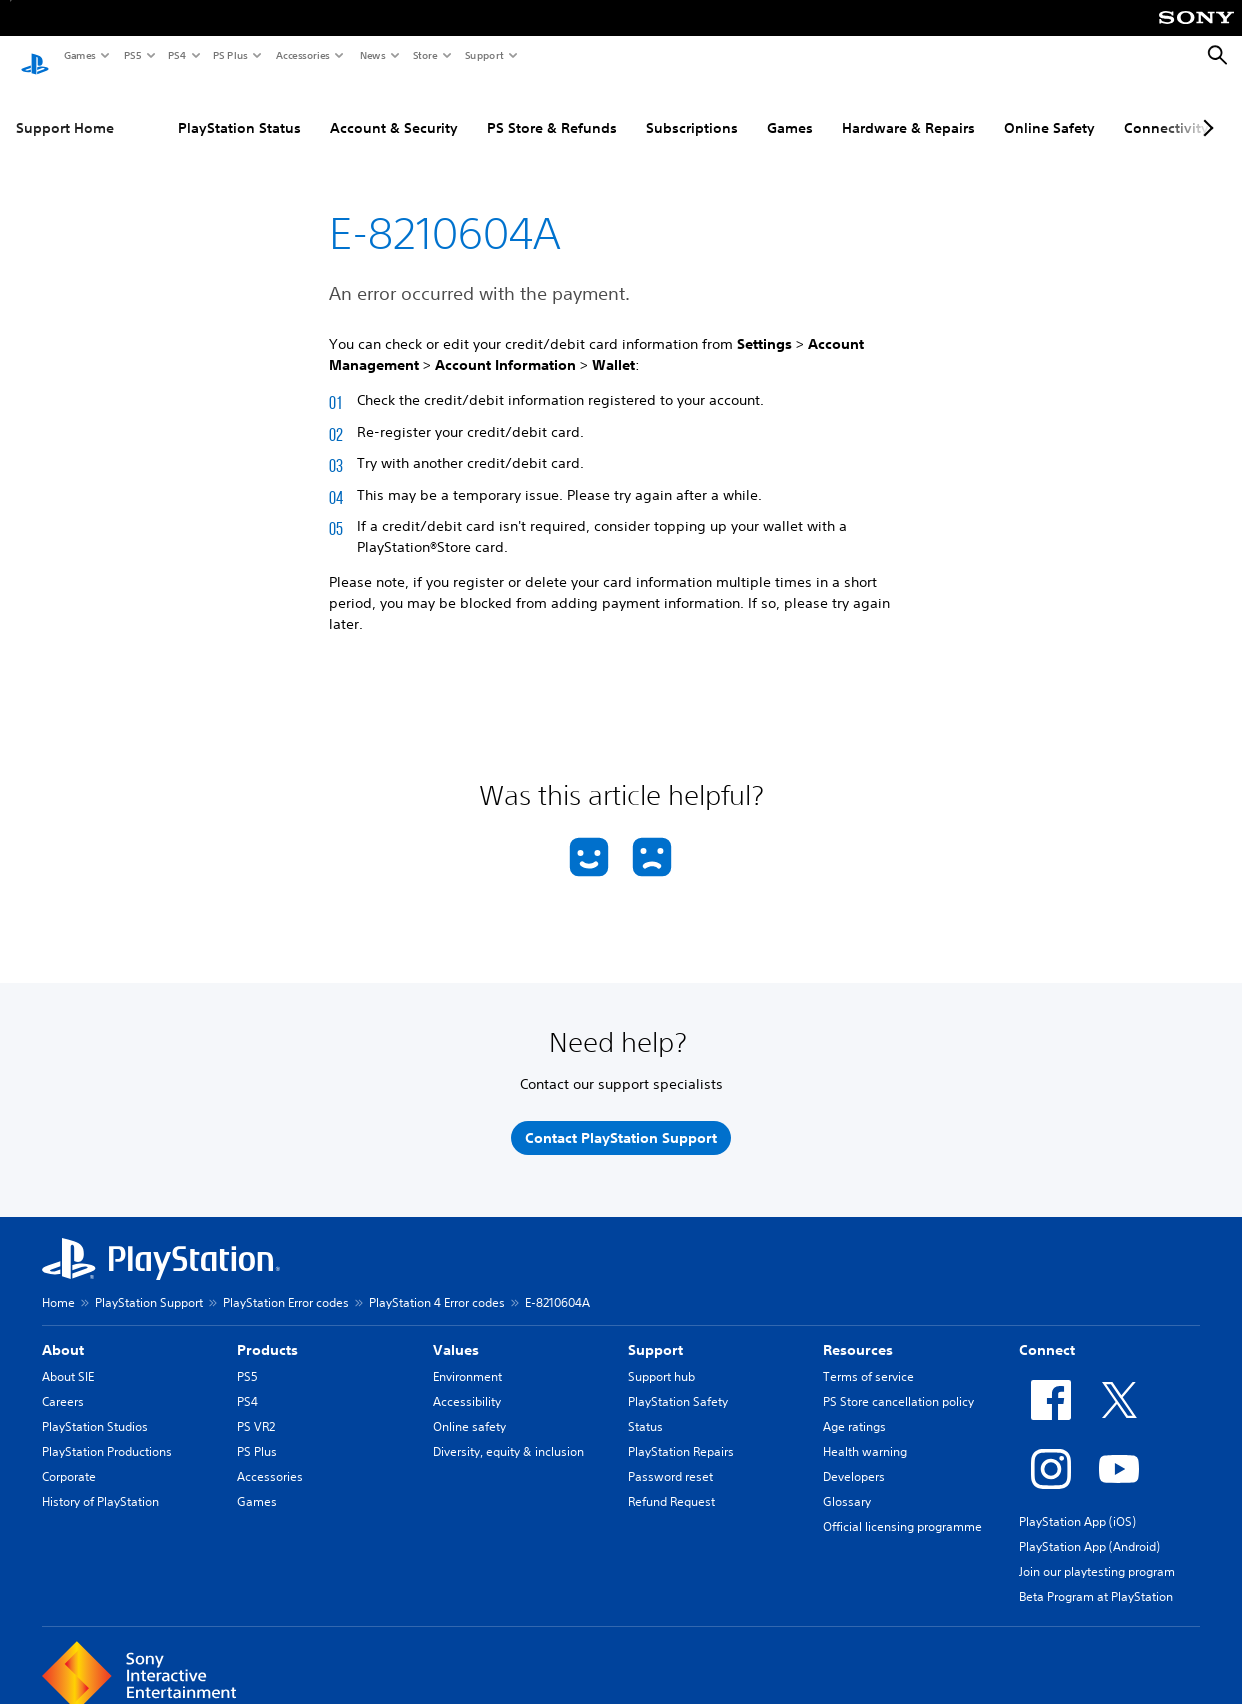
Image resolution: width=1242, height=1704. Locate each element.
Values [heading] (456, 1331)
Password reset (670, 1457)
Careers (63, 1382)
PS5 (131, 55)
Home (58, 1283)
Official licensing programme (902, 1507)
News (372, 55)
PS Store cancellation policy (898, 1382)
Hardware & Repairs (908, 109)
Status (645, 1407)
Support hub (661, 1357)
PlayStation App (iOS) (1077, 1502)
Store (424, 55)
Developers (854, 1457)
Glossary (847, 1482)
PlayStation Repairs (681, 1432)
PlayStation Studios (95, 1407)
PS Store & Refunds (552, 109)
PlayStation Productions (107, 1432)
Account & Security (394, 109)
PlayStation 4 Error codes (437, 1283)
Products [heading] (267, 1331)
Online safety (469, 1407)
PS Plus (229, 55)
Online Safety (1049, 109)
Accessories (302, 55)
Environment (467, 1357)
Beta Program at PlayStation (1096, 1577)
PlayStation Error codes (286, 1283)
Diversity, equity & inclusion (508, 1432)
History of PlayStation (100, 1482)
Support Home (65, 109)
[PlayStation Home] (35, 56)
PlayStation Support (149, 1283)
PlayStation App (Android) (1089, 1527)
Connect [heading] (1047, 1331)
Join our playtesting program (1097, 1552)
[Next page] (1205, 109)
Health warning (865, 1432)
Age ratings (854, 1407)
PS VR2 (256, 1407)
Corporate (69, 1457)
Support (483, 55)
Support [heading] (655, 1331)
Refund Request (671, 1482)
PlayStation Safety (678, 1382)
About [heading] (63, 1331)
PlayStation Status (239, 109)
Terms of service (868, 1357)
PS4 (176, 55)
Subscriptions (692, 109)
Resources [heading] (858, 1331)
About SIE (68, 1357)
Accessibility (467, 1382)
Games (79, 55)
